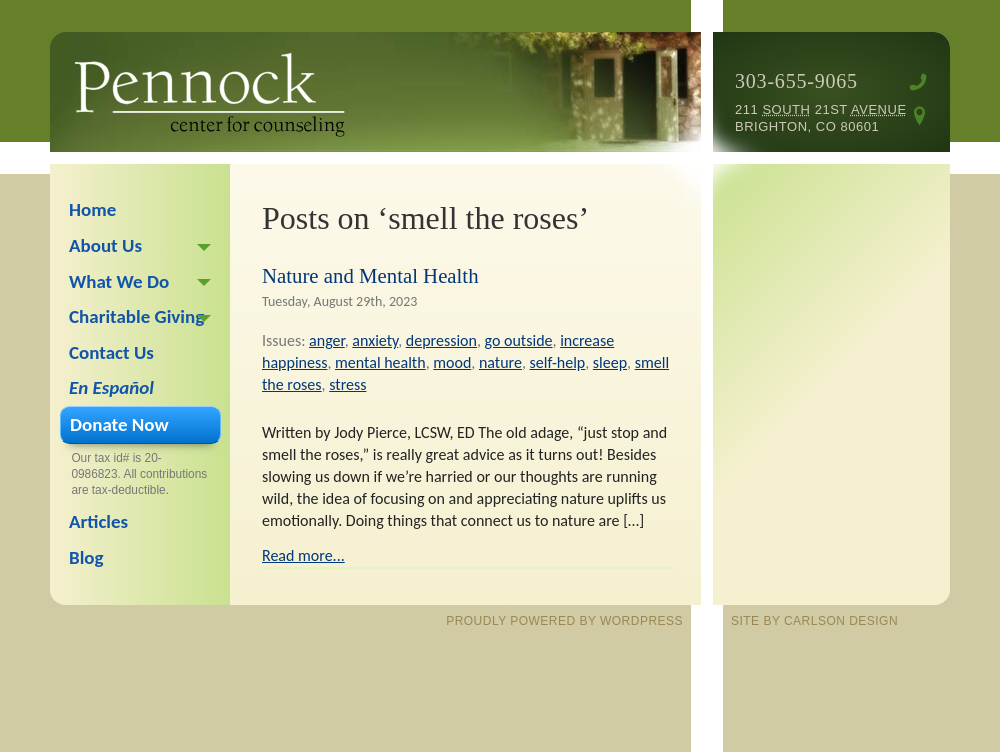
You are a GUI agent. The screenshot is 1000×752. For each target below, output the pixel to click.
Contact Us (111, 352)
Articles (98, 521)
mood (452, 362)
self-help (558, 362)
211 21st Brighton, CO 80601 (821, 117)
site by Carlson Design (814, 621)
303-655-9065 (796, 81)
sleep (610, 362)
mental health (380, 362)
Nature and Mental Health (370, 275)
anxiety (375, 340)
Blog (86, 557)
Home (92, 209)
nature (500, 362)
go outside (519, 340)
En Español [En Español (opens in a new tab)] (111, 387)
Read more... (303, 555)
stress (347, 384)
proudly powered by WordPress (564, 621)
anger (327, 340)
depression (441, 340)
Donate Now (119, 424)
